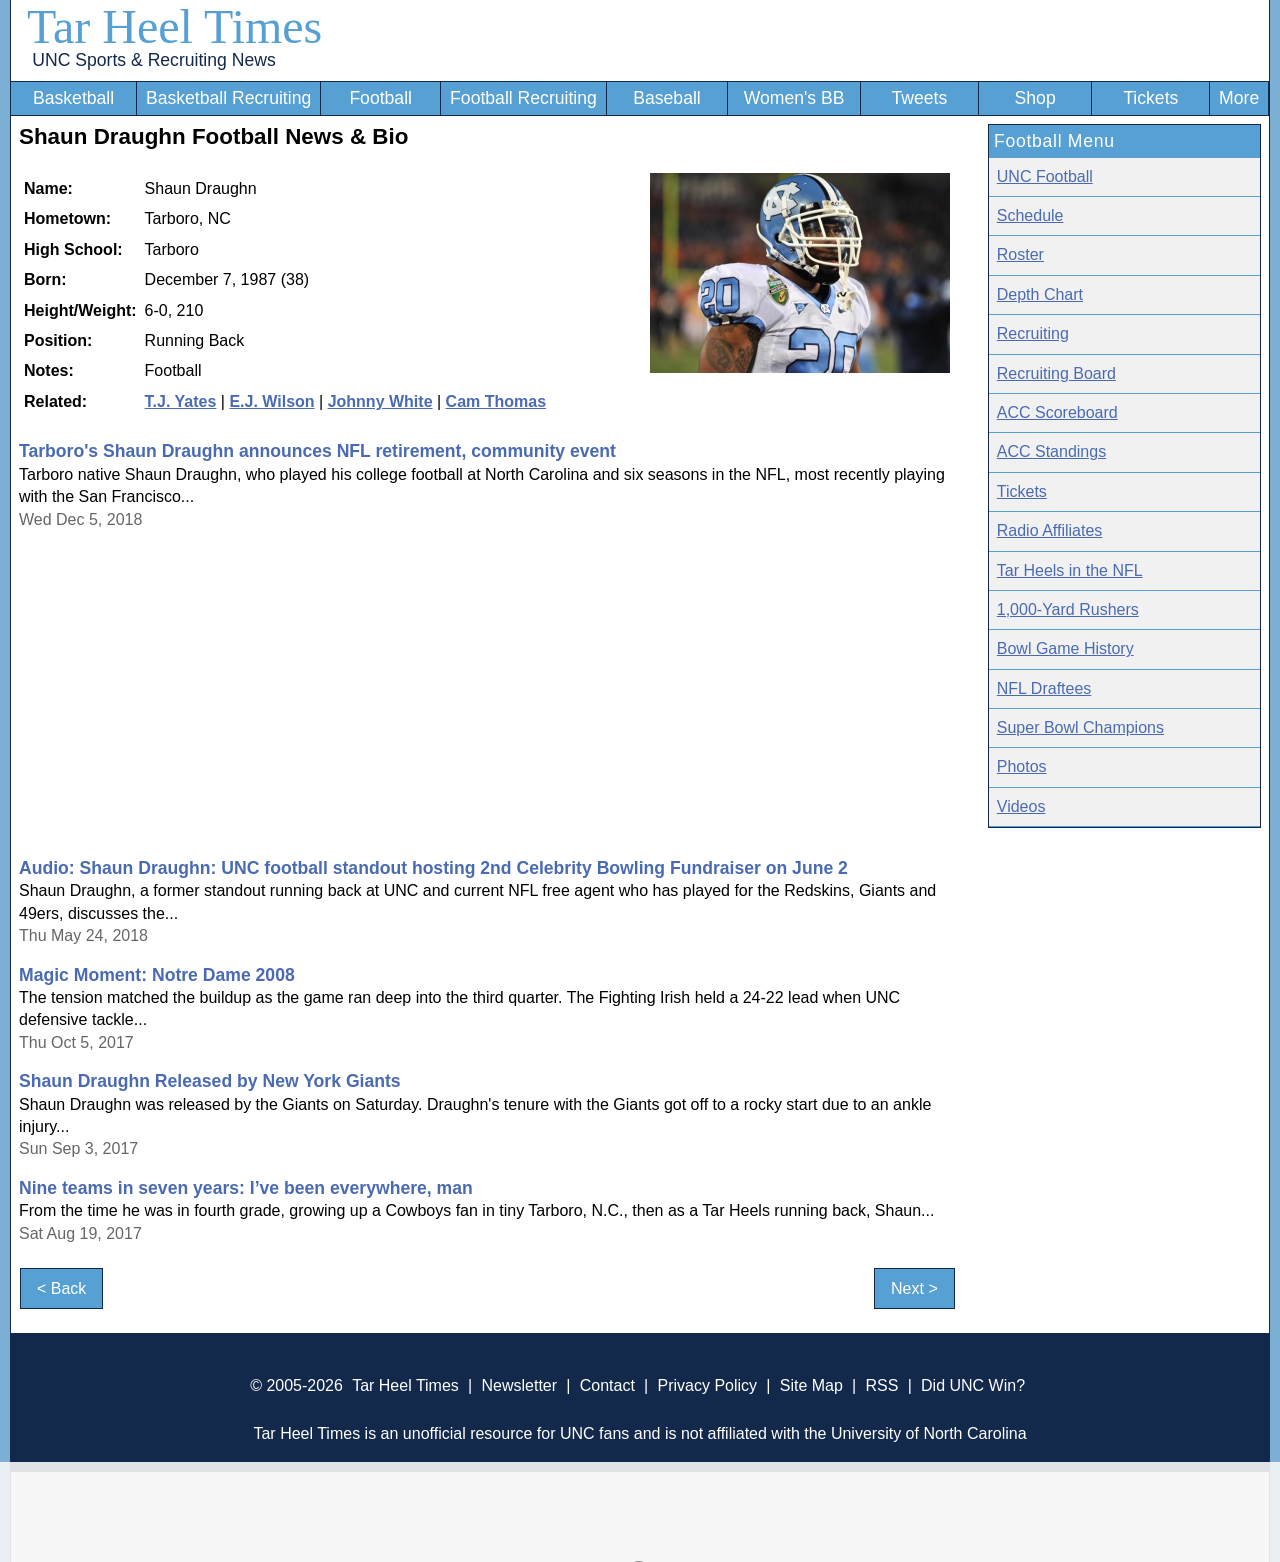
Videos (1021, 806)
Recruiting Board (1056, 373)
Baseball (667, 98)
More (1239, 98)
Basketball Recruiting (228, 98)
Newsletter (519, 1385)
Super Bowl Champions (1080, 727)
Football (380, 98)
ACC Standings (1051, 451)
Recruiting (1033, 333)
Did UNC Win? (973, 1385)
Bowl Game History (1065, 648)
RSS (881, 1385)
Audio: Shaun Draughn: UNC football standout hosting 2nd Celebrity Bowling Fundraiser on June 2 (433, 868)
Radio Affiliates (1050, 530)
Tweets (919, 98)
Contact (607, 1385)
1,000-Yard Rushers (1068, 609)
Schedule (1030, 215)
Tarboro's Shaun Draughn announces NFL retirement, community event (317, 451)
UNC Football (1045, 176)
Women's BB (794, 98)
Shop (1035, 98)
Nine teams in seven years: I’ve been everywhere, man (246, 1188)
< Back (61, 1288)
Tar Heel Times (174, 26)
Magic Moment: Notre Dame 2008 (157, 975)
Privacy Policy (707, 1385)
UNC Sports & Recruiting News (153, 60)
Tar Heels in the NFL (1070, 570)
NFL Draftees (1044, 688)
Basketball (73, 98)
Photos (1022, 766)
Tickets (1150, 98)
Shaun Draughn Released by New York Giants (210, 1081)
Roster (1020, 254)
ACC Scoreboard (1057, 412)
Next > (914, 1288)
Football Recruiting (523, 98)
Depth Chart (1040, 294)
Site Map (811, 1385)
